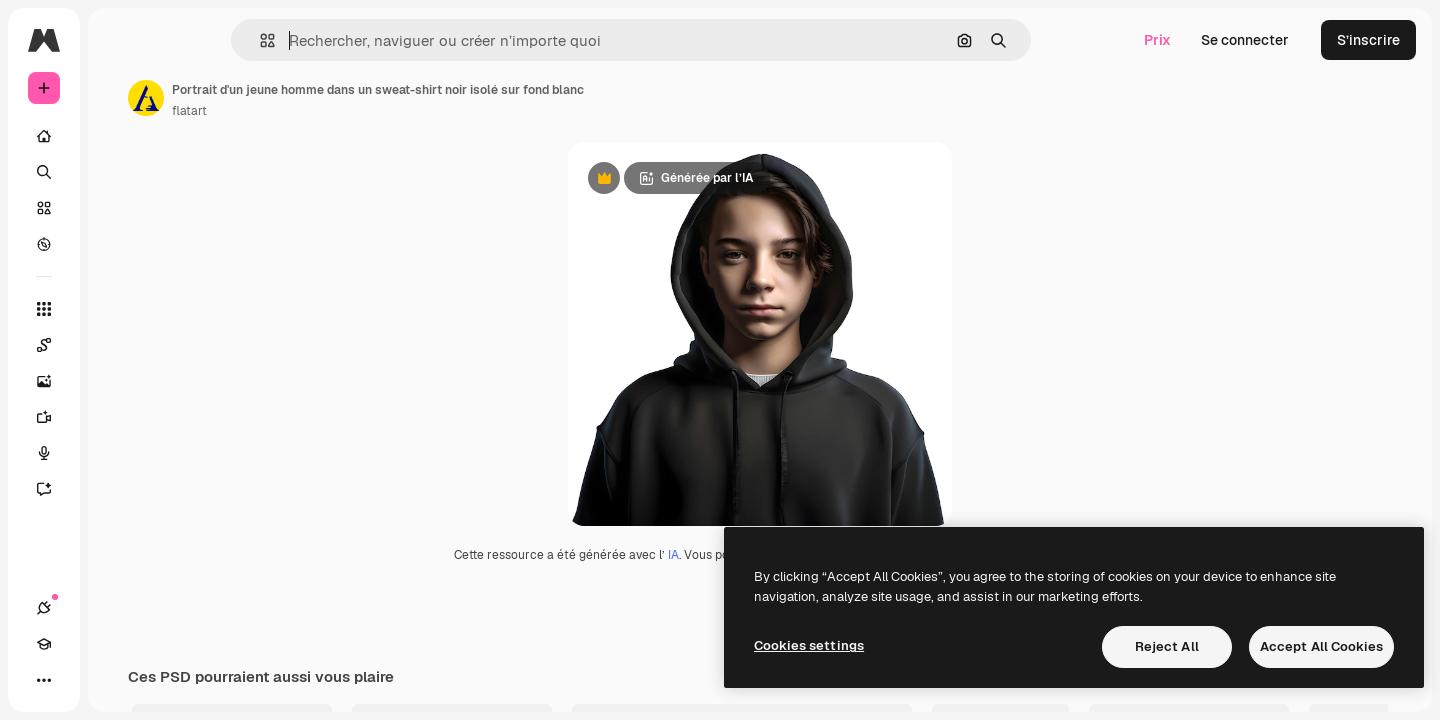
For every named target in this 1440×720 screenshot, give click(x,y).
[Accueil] (120, 136)
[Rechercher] (120, 172)
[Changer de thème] (116, 680)
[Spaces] (120, 345)
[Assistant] (120, 489)
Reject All (1167, 646)
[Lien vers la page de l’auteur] (298, 98)
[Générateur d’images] (120, 381)
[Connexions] (44, 680)
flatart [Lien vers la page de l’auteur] (341, 111)
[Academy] (80, 680)
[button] (335, 40)
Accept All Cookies (1321, 646)
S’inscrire (1368, 40)
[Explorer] (120, 244)
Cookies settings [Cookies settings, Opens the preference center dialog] (809, 645)
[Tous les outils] (120, 309)
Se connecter (1245, 40)
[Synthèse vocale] (120, 453)
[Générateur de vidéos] (120, 417)
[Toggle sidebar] (196, 40)
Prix (1157, 40)
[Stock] (120, 208)
